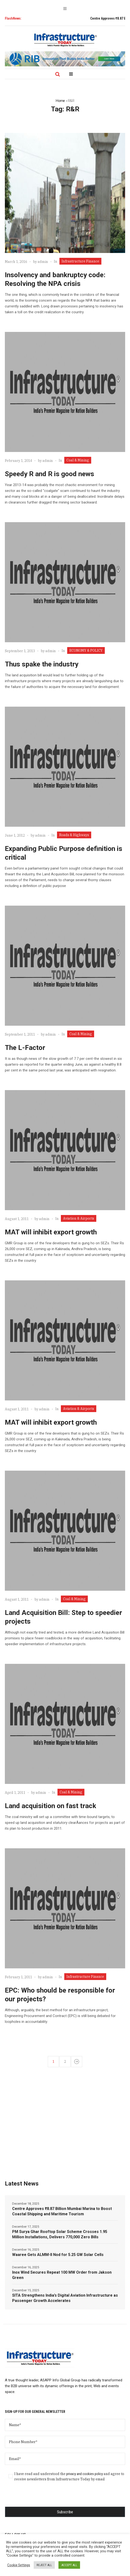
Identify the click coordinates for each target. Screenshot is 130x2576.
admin (43, 262)
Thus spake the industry (41, 664)
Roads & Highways (74, 835)
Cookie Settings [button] (18, 2565)
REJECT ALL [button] (44, 2565)
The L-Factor (25, 1048)
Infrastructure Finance (80, 261)
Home (60, 101)
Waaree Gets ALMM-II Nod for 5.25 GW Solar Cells (58, 2254)
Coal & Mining (77, 460)
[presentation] (42, 2497)
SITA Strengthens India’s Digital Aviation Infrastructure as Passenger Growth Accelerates (65, 2298)
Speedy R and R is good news (49, 474)
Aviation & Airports (78, 1218)
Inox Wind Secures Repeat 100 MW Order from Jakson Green (62, 2275)
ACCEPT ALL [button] (69, 2565)
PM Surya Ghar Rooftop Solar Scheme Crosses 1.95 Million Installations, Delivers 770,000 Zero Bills (59, 2234)
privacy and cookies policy (84, 2474)
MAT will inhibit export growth (51, 1232)
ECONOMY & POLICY (86, 650)
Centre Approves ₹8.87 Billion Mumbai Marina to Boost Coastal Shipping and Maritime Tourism (62, 2211)
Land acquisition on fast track (50, 1806)
